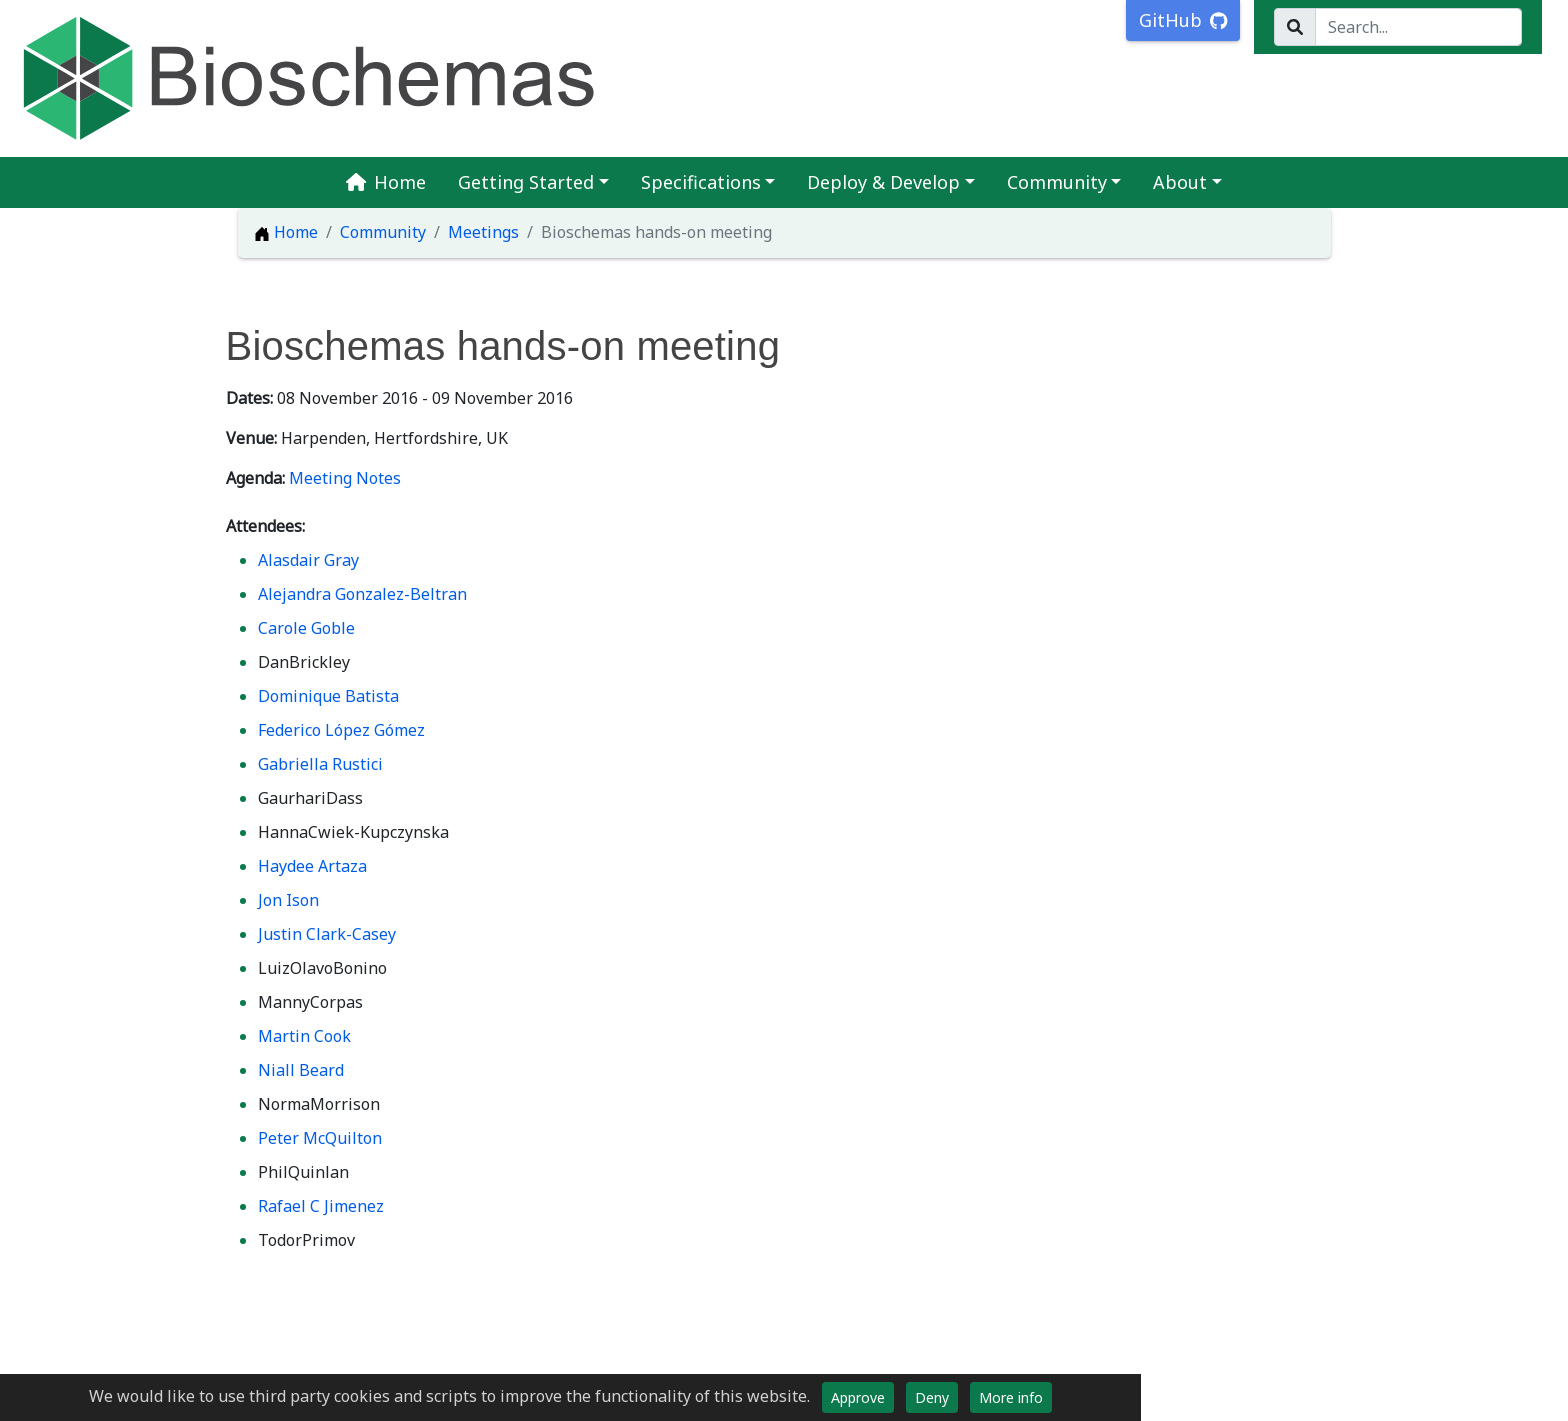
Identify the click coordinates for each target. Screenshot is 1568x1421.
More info (1011, 1397)
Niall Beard (301, 1070)
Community (1057, 182)
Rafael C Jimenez (321, 1206)
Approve (858, 1397)
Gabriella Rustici (320, 764)
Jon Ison (288, 900)
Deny (932, 1397)
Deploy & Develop (883, 182)
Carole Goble (306, 628)
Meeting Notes (345, 478)
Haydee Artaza (312, 866)
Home (386, 182)
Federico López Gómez (341, 730)
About (1180, 182)
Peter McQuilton (320, 1138)
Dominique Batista (328, 696)
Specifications (701, 182)
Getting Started (526, 182)
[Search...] (1418, 27)
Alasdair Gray (308, 560)
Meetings (483, 232)
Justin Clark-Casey (327, 934)
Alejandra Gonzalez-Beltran (362, 594)
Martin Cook (304, 1036)
